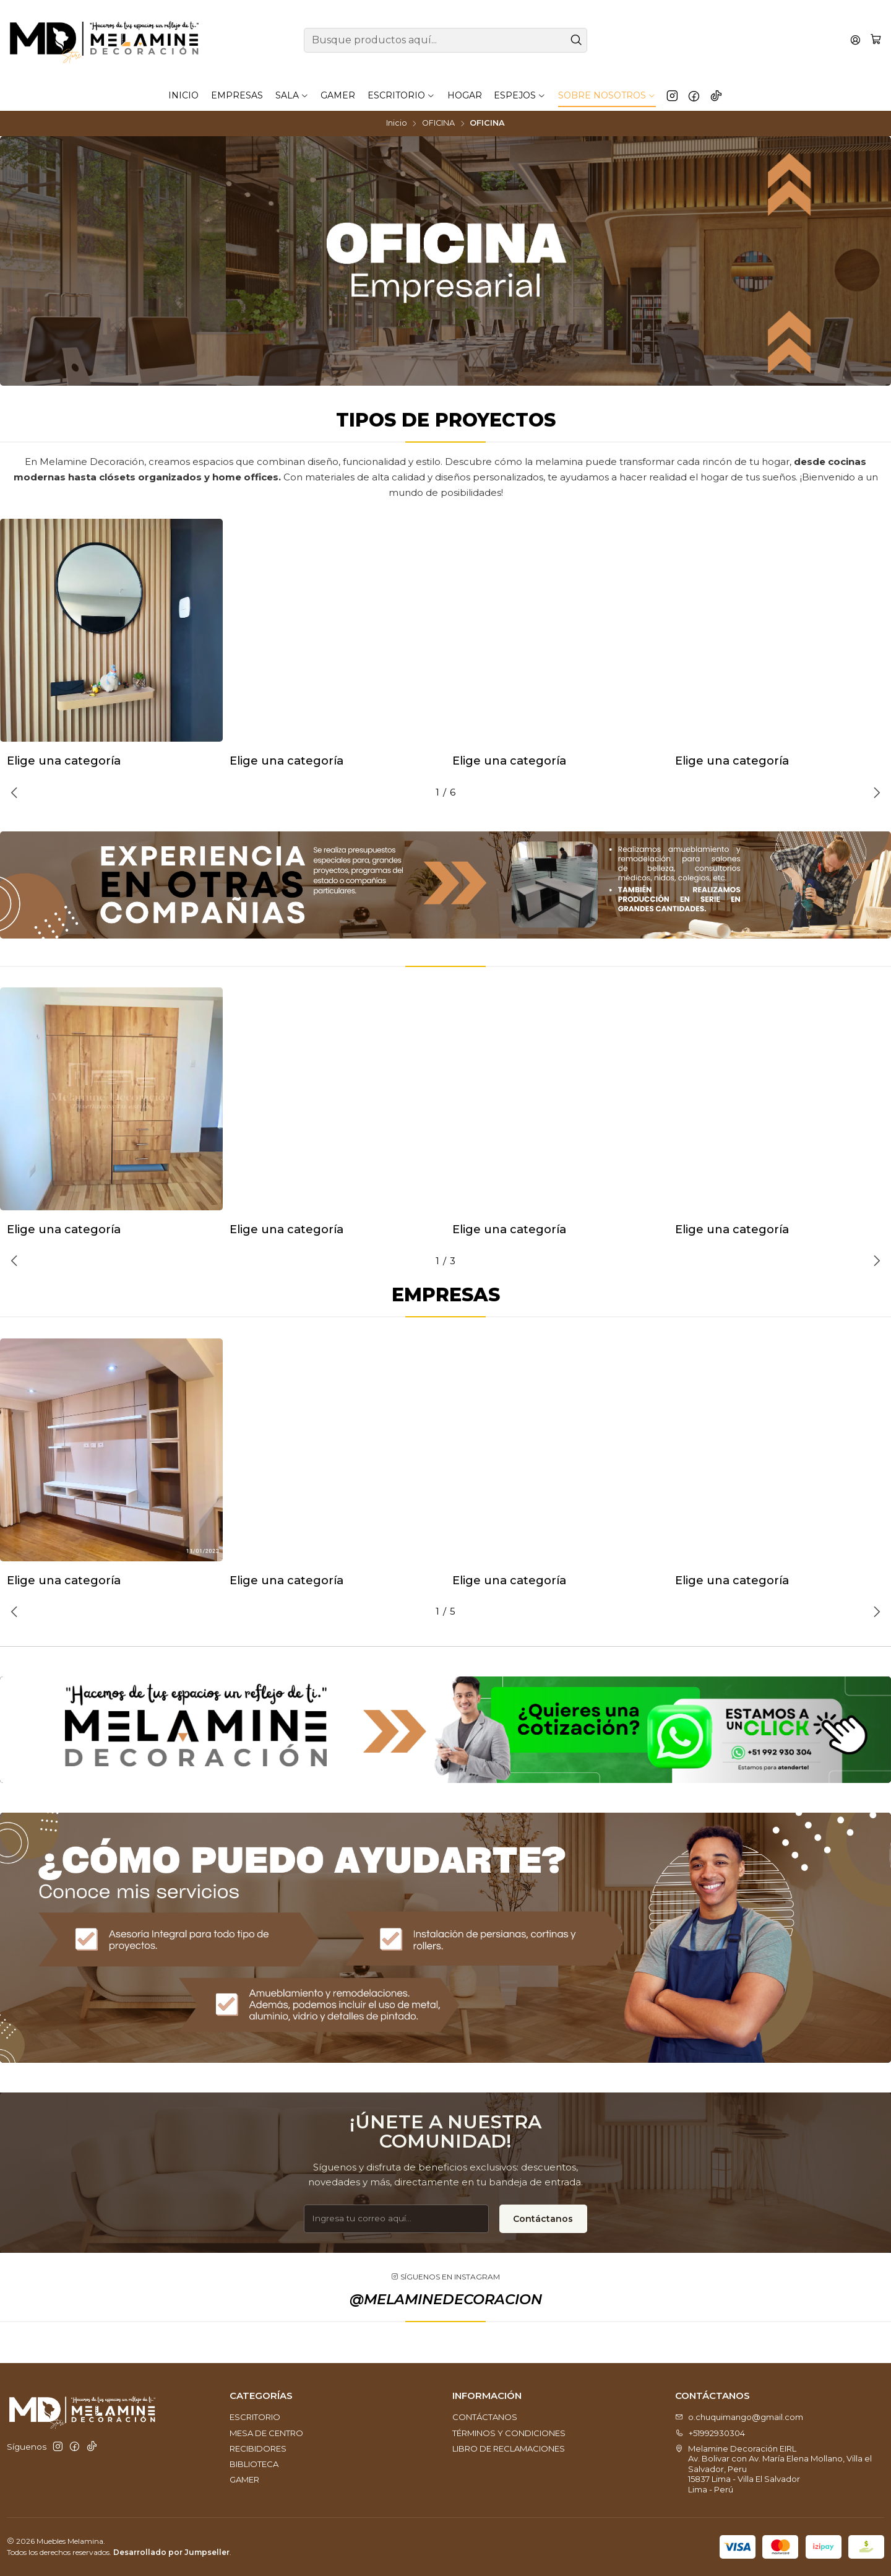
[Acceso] (855, 39)
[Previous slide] (16, 792)
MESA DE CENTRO (266, 2433)
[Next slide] (875, 792)
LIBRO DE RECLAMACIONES (508, 2448)
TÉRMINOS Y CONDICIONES (509, 2433)
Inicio (396, 123)
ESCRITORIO (255, 2417)
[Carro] (875, 40)
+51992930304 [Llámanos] (710, 2433)
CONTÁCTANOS (484, 2417)
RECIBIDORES (258, 2448)
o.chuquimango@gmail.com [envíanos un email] (739, 2417)
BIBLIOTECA (254, 2464)
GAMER (244, 2479)
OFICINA (438, 123)
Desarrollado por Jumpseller (171, 2552)
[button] (399, 792)
